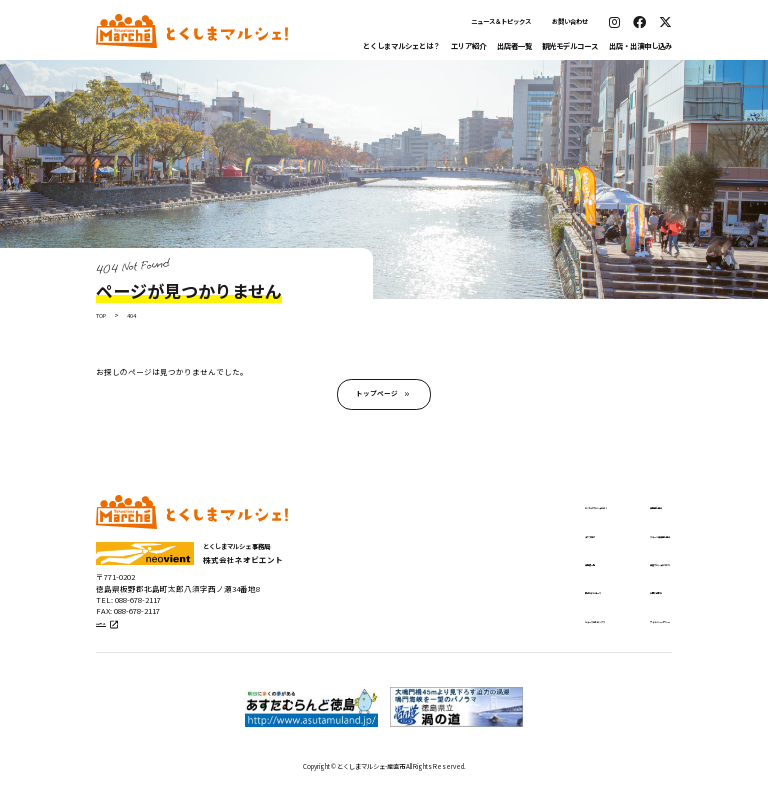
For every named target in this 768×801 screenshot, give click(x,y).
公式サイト (118, 638)
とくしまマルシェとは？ (401, 45)
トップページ (377, 397)
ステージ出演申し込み (618, 542)
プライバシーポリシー (618, 632)
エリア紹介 (468, 45)
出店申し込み (600, 513)
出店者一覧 (514, 45)
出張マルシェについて (618, 572)
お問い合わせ (570, 21)
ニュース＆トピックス (501, 21)
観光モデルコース (570, 45)
